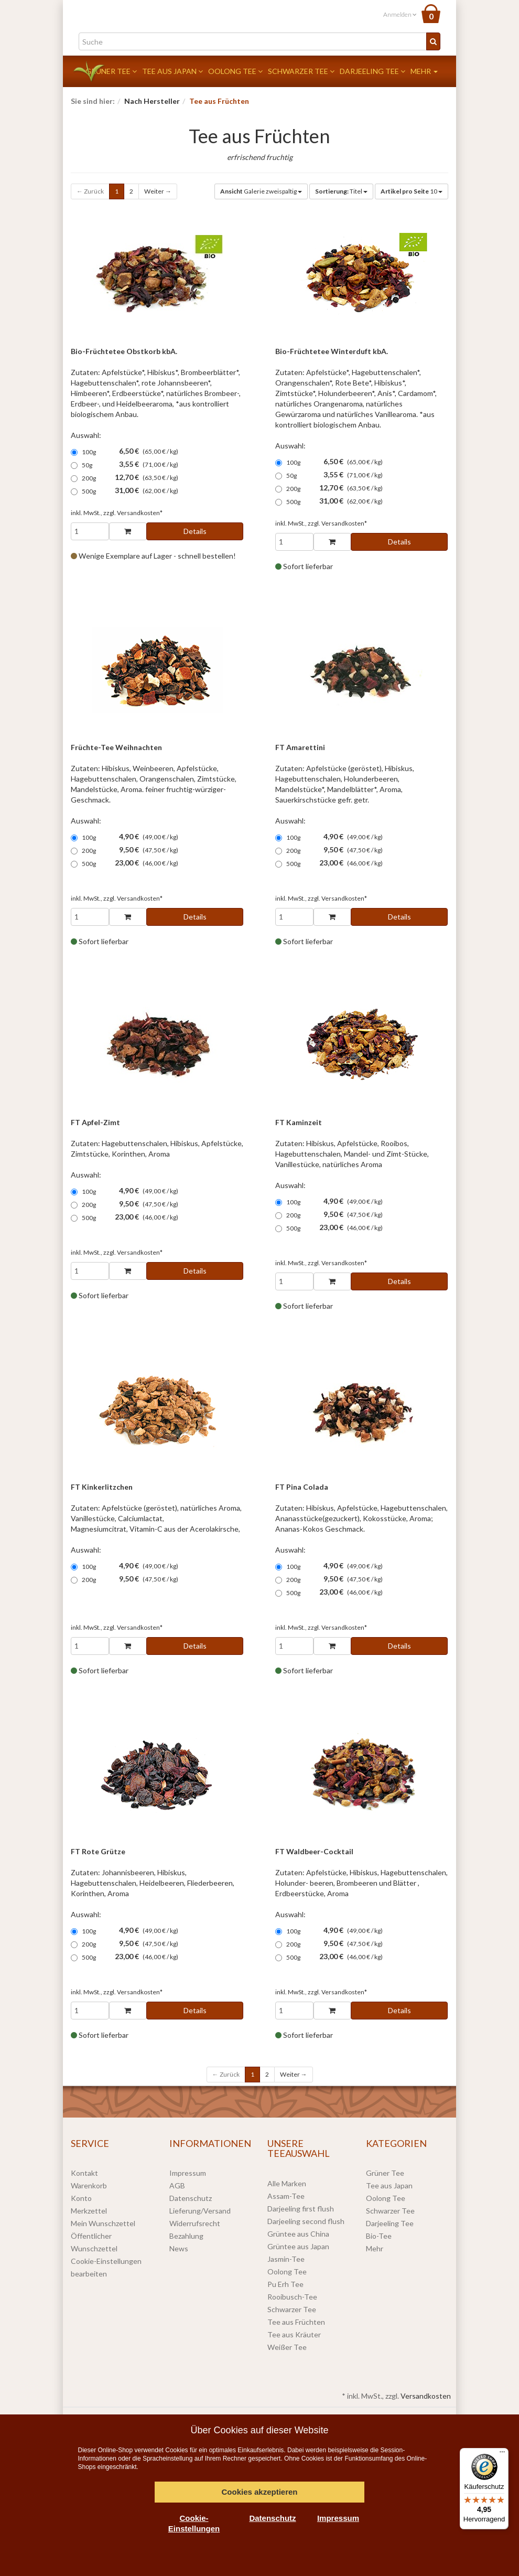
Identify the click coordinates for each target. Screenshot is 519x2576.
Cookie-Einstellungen (194, 2523)
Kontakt (84, 2172)
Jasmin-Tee (286, 2258)
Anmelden (400, 14)
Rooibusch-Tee (292, 2296)
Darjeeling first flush (300, 2208)
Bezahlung (186, 2235)
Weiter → (157, 191)
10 (411, 191)
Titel (341, 191)
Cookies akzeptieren (259, 2491)
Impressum (187, 2172)
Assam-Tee (286, 2196)
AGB (177, 2185)
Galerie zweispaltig (261, 191)
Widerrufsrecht (194, 2223)
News (178, 2248)
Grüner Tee (111, 71)
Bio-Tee (379, 2235)
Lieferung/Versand (200, 2210)
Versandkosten (426, 2395)
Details (195, 531)
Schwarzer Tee (301, 71)
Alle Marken (286, 2183)
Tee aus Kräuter (294, 2334)
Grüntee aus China (298, 2233)
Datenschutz (190, 2198)
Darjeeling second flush (305, 2221)
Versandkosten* (140, 513)
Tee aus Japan (172, 71)
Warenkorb (89, 2185)
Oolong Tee (235, 71)
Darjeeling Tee (372, 71)
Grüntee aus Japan (298, 2246)
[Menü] (502, 2454)
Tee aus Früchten (296, 2321)
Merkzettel (89, 2210)
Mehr (424, 71)
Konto (81, 2198)
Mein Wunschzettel (103, 2223)
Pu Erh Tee (285, 2284)
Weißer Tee (287, 2347)
